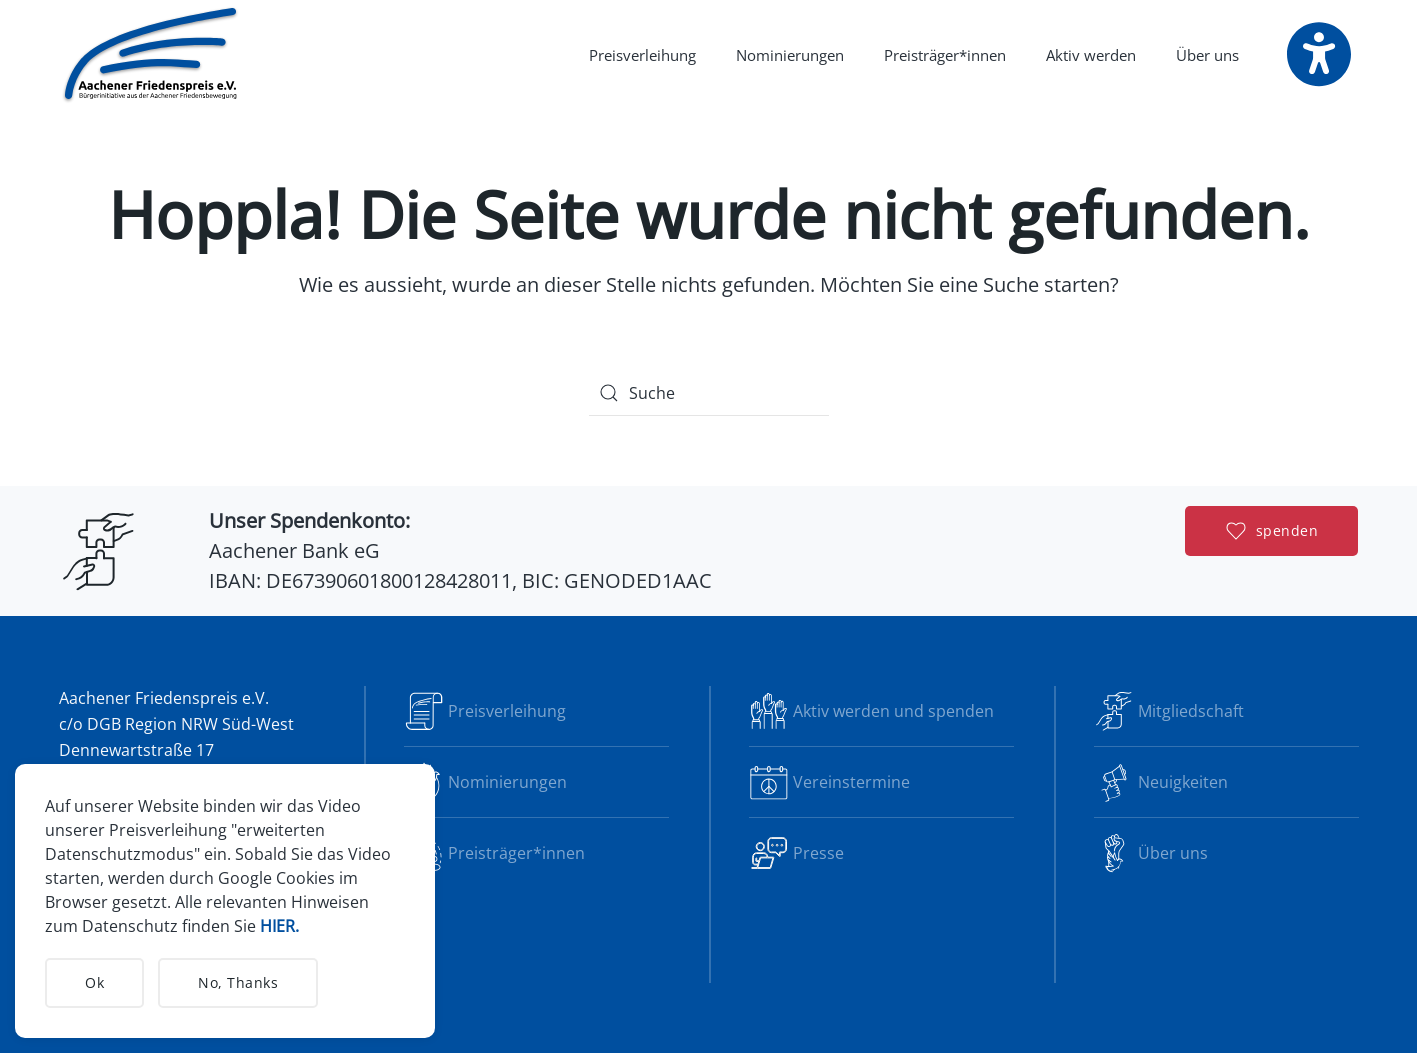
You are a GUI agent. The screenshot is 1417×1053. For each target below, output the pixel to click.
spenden (1272, 531)
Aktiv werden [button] (1091, 55)
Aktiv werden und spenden (871, 711)
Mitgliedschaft (1169, 711)
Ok (94, 982)
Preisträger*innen (945, 55)
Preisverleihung (642, 55)
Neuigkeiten (1161, 782)
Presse (796, 853)
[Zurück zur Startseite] (152, 55)
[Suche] (709, 393)
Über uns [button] (1207, 55)
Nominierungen (790, 55)
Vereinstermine (829, 782)
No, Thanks (238, 982)
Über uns (1151, 853)
